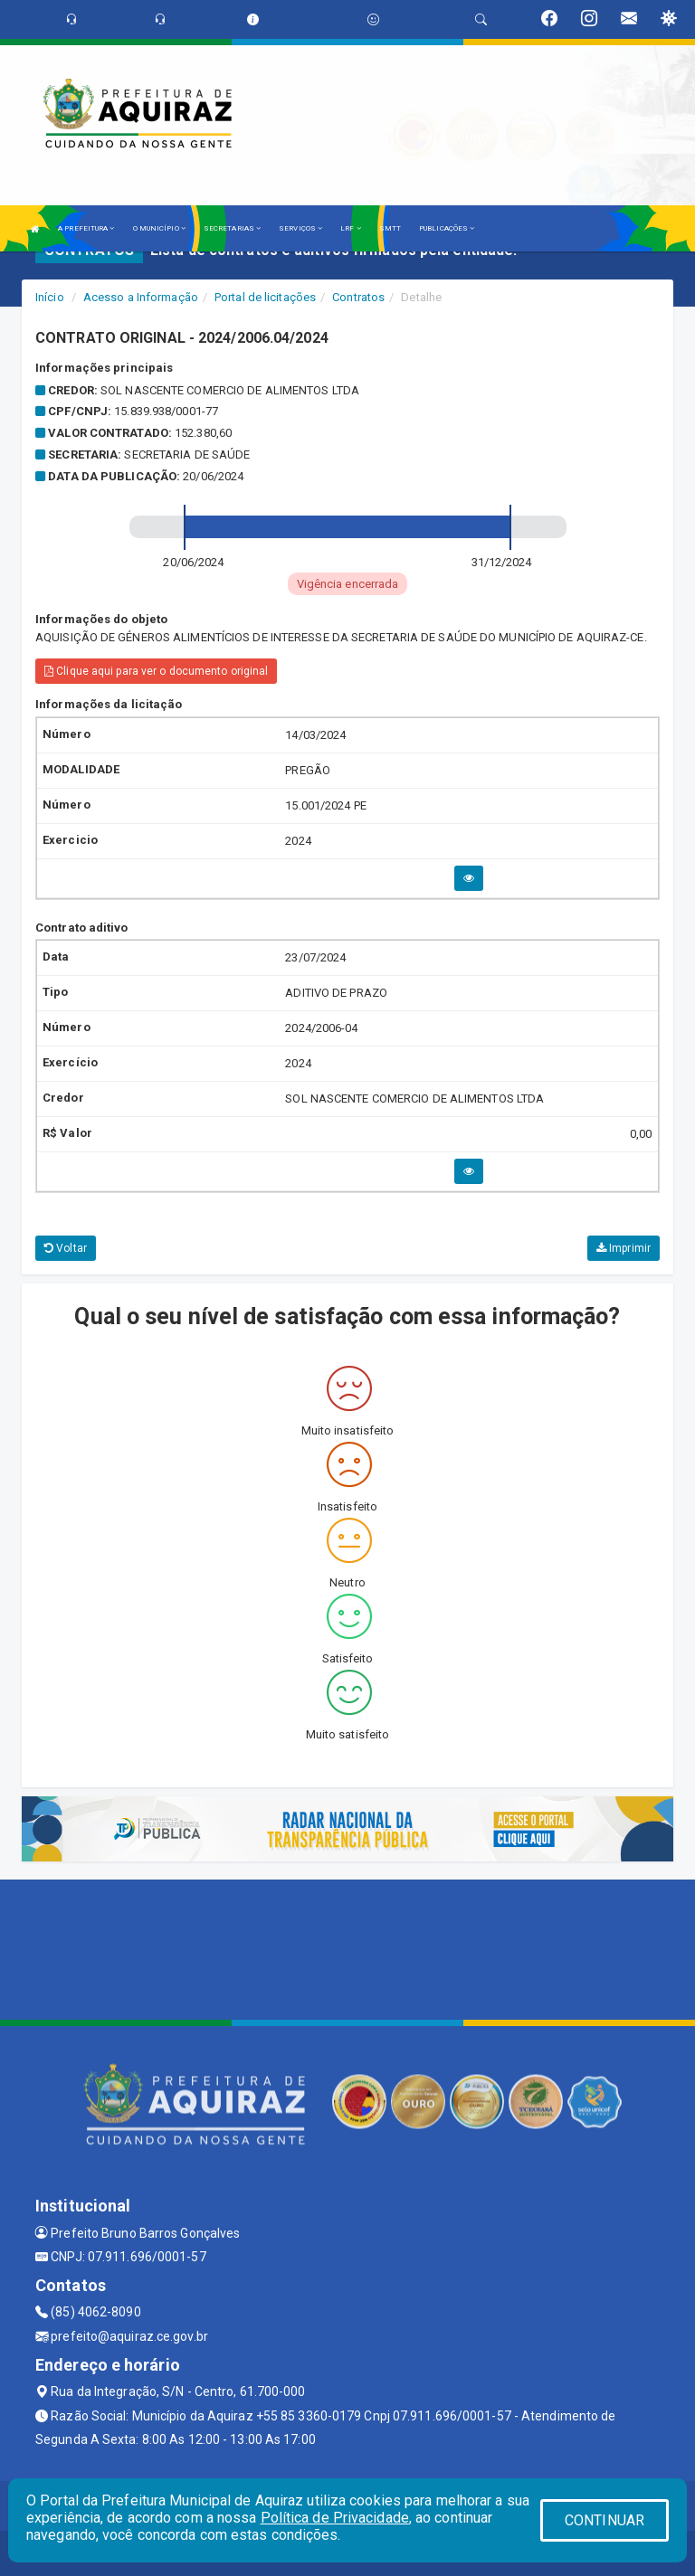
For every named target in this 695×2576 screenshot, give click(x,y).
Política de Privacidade (335, 2517)
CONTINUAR (604, 2520)
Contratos (358, 297)
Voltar (65, 1248)
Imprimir (623, 1248)
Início (49, 297)
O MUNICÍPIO (159, 228)
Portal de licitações (265, 297)
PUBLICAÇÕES (446, 228)
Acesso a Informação (140, 297)
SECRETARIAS (232, 228)
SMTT (390, 228)
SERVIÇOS (300, 228)
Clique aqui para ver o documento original (156, 671)
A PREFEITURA (86, 228)
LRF (350, 228)
